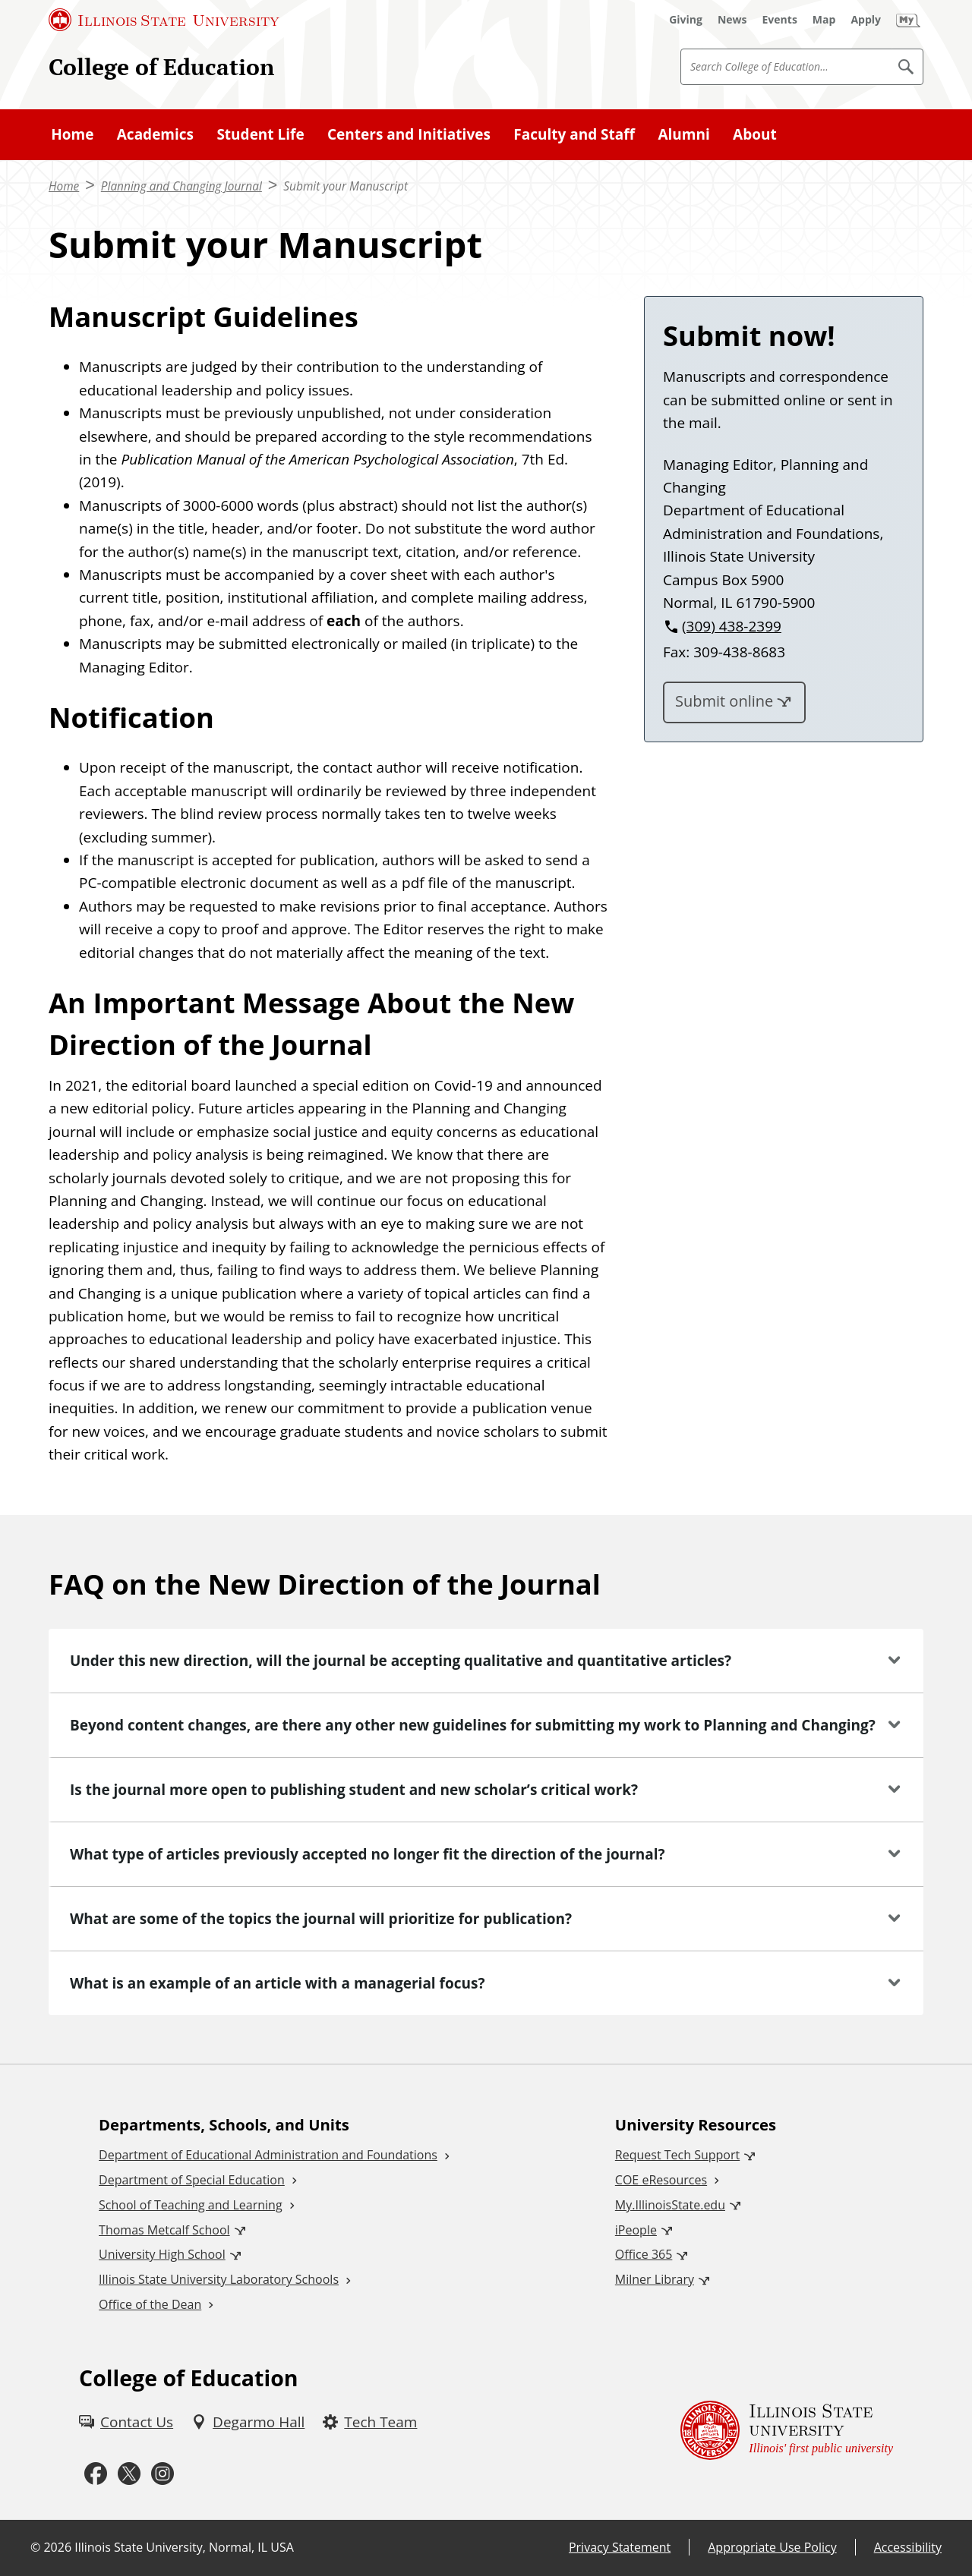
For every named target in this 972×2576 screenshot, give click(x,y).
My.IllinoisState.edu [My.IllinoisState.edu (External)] (670, 2205)
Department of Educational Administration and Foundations (268, 2154)
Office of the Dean (150, 2304)
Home (72, 134)
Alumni (683, 134)
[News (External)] (732, 19)
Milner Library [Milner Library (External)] (654, 2279)
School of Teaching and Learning (190, 2205)
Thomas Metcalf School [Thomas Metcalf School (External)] (164, 2230)
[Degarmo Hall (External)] (248, 2422)
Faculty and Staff (574, 134)
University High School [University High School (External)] (162, 2254)
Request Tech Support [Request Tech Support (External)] (677, 2154)
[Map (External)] (824, 19)
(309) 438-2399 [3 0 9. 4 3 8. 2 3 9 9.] (731, 626)
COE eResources (661, 2179)
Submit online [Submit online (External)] (724, 701)
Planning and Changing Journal (181, 186)
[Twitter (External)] (129, 2474)
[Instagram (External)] (162, 2474)
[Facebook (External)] (95, 2474)
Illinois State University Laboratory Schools (219, 2279)
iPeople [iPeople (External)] (636, 2230)
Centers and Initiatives (409, 134)
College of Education (161, 66)
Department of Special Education (192, 2179)
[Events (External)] (779, 19)
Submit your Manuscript (345, 186)
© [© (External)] (35, 2547)
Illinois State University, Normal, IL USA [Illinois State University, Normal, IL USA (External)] (184, 2547)
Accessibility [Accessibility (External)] (908, 2547)
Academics (155, 134)
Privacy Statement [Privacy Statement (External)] (620, 2547)
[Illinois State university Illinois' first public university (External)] (786, 2430)
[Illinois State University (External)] (164, 19)
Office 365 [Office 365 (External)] (644, 2254)
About (755, 134)
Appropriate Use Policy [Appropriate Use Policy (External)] (772, 2547)
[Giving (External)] (685, 19)
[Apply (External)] (865, 19)
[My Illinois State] (908, 19)
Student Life (260, 134)
